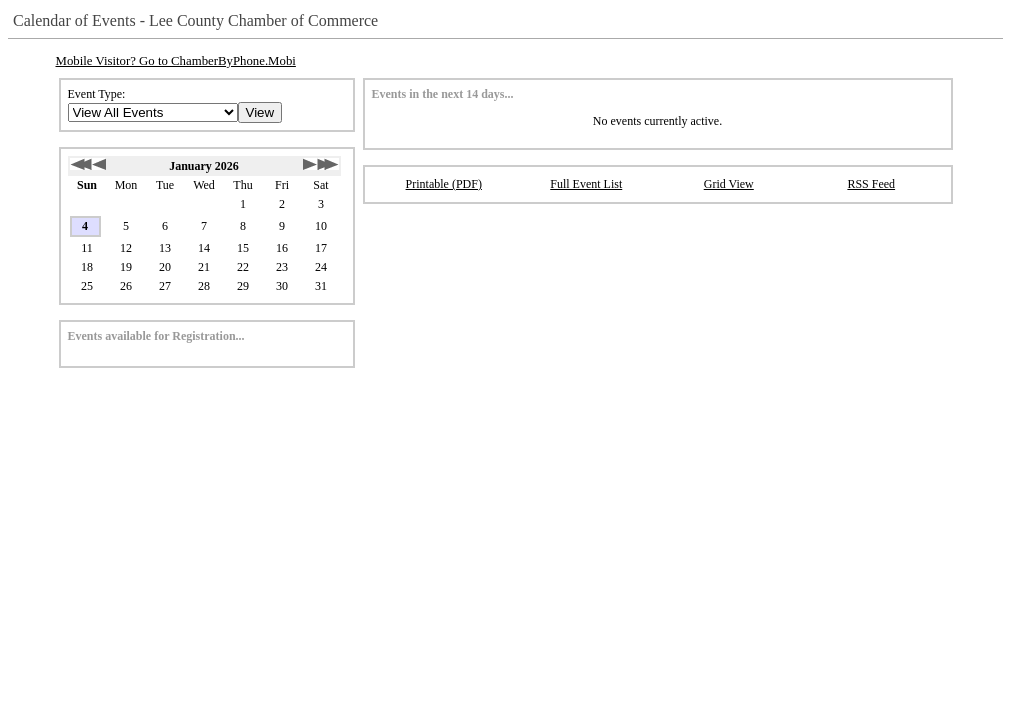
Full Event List (586, 184)
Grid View (729, 184)
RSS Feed (871, 184)
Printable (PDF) (444, 184)
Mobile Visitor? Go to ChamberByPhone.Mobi (176, 61)
